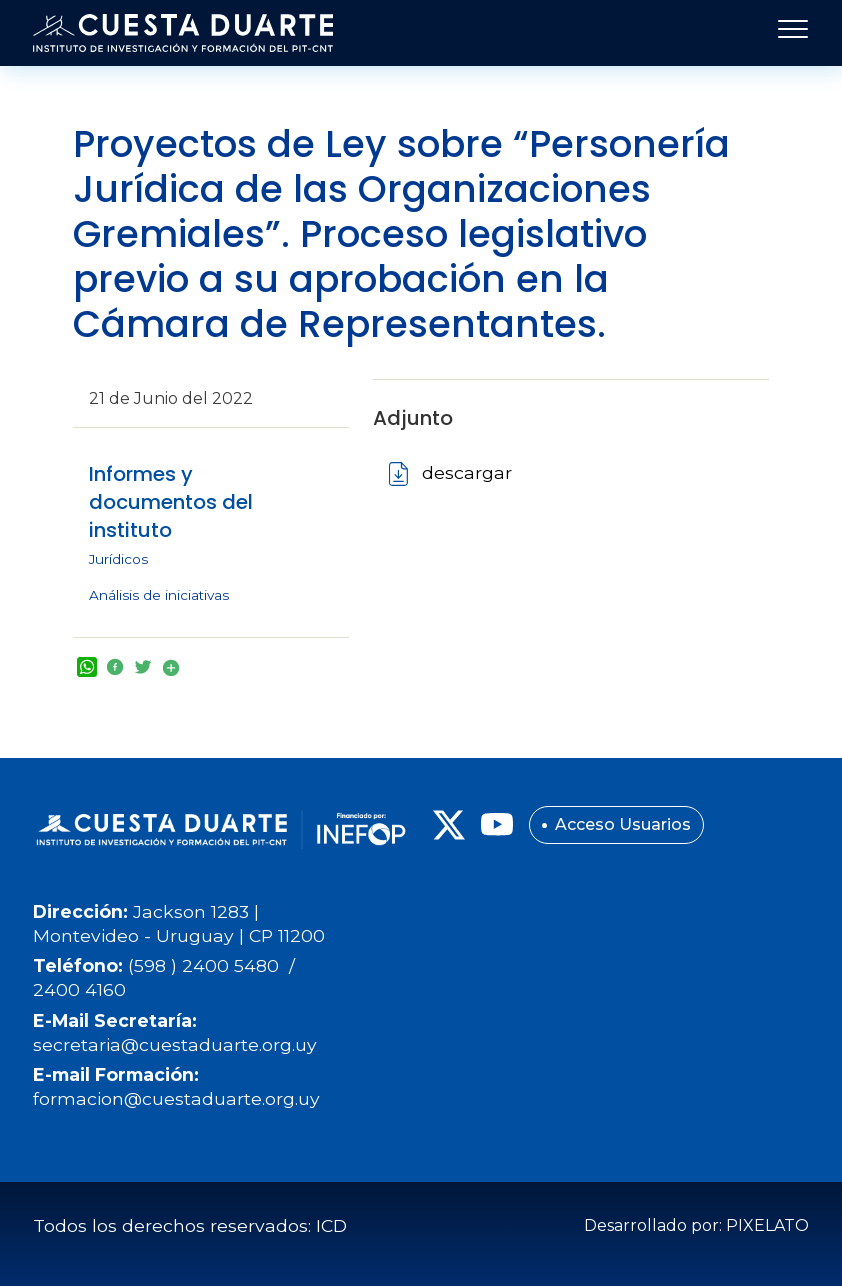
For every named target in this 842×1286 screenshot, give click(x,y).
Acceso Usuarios (623, 824)
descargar (467, 472)
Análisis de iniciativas (159, 595)
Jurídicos (118, 559)
